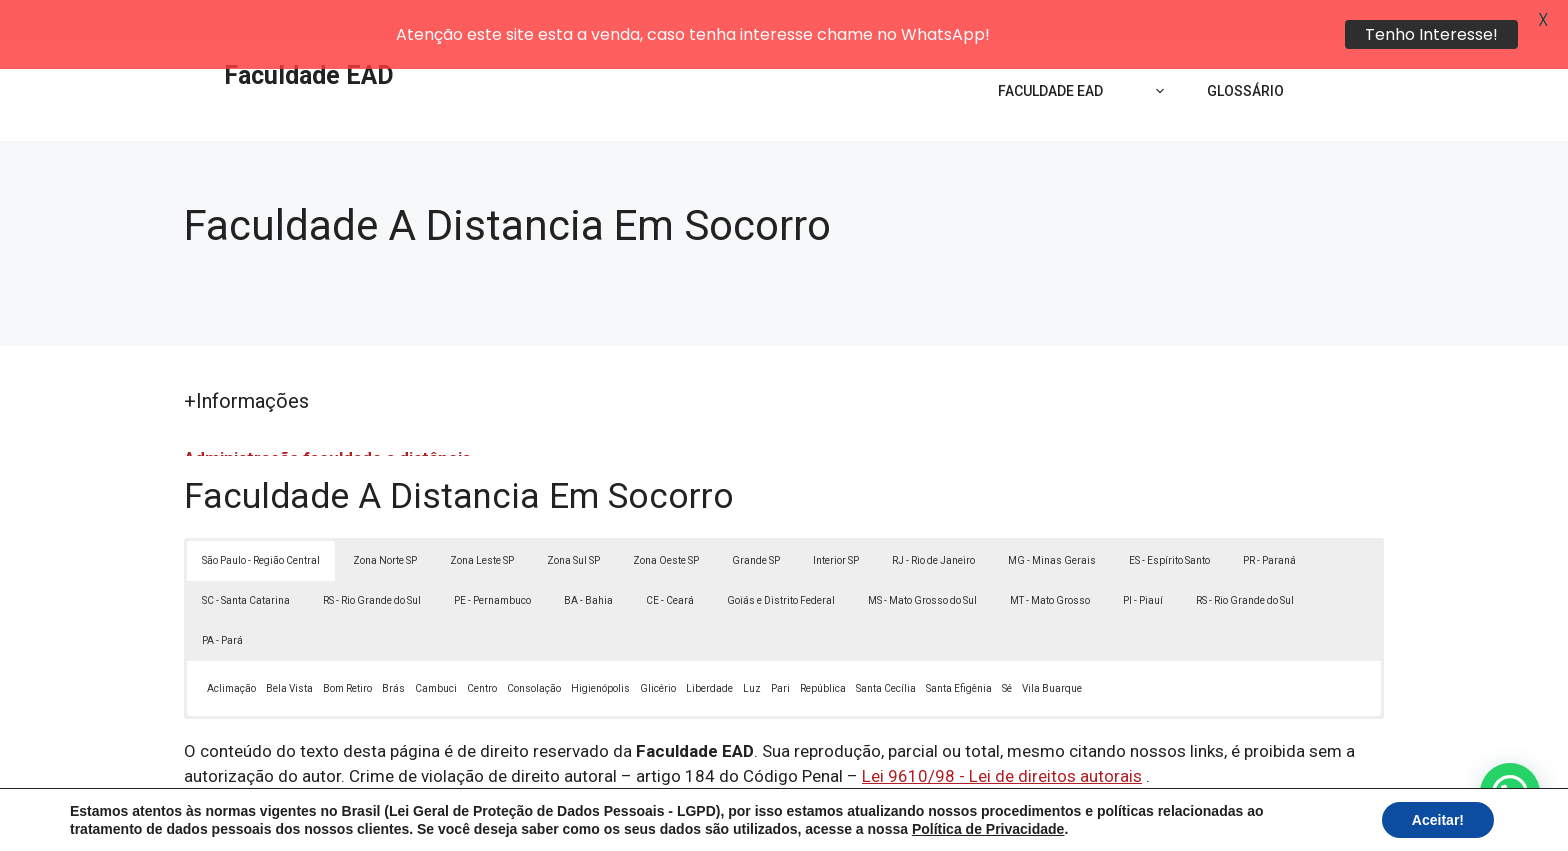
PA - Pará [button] (222, 598)
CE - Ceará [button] (670, 558)
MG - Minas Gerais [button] (1052, 518)
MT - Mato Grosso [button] (1050, 558)
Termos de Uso (1060, 819)
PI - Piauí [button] (1143, 558)
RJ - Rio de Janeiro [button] (933, 518)
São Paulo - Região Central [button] (261, 518)
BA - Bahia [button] (588, 558)
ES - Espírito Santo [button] (1169, 518)
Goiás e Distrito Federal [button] (781, 558)
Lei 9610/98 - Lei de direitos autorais (1002, 735)
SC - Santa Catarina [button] (246, 558)
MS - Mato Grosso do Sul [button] (922, 558)
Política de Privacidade (922, 819)
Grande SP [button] (756, 518)
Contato (1152, 819)
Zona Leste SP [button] (482, 518)
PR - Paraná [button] (1269, 518)
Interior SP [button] (836, 518)
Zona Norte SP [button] (385, 518)
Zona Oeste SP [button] (666, 518)
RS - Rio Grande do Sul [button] (372, 558)
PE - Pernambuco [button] (492, 558)
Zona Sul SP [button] (573, 518)
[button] (1510, 793)
